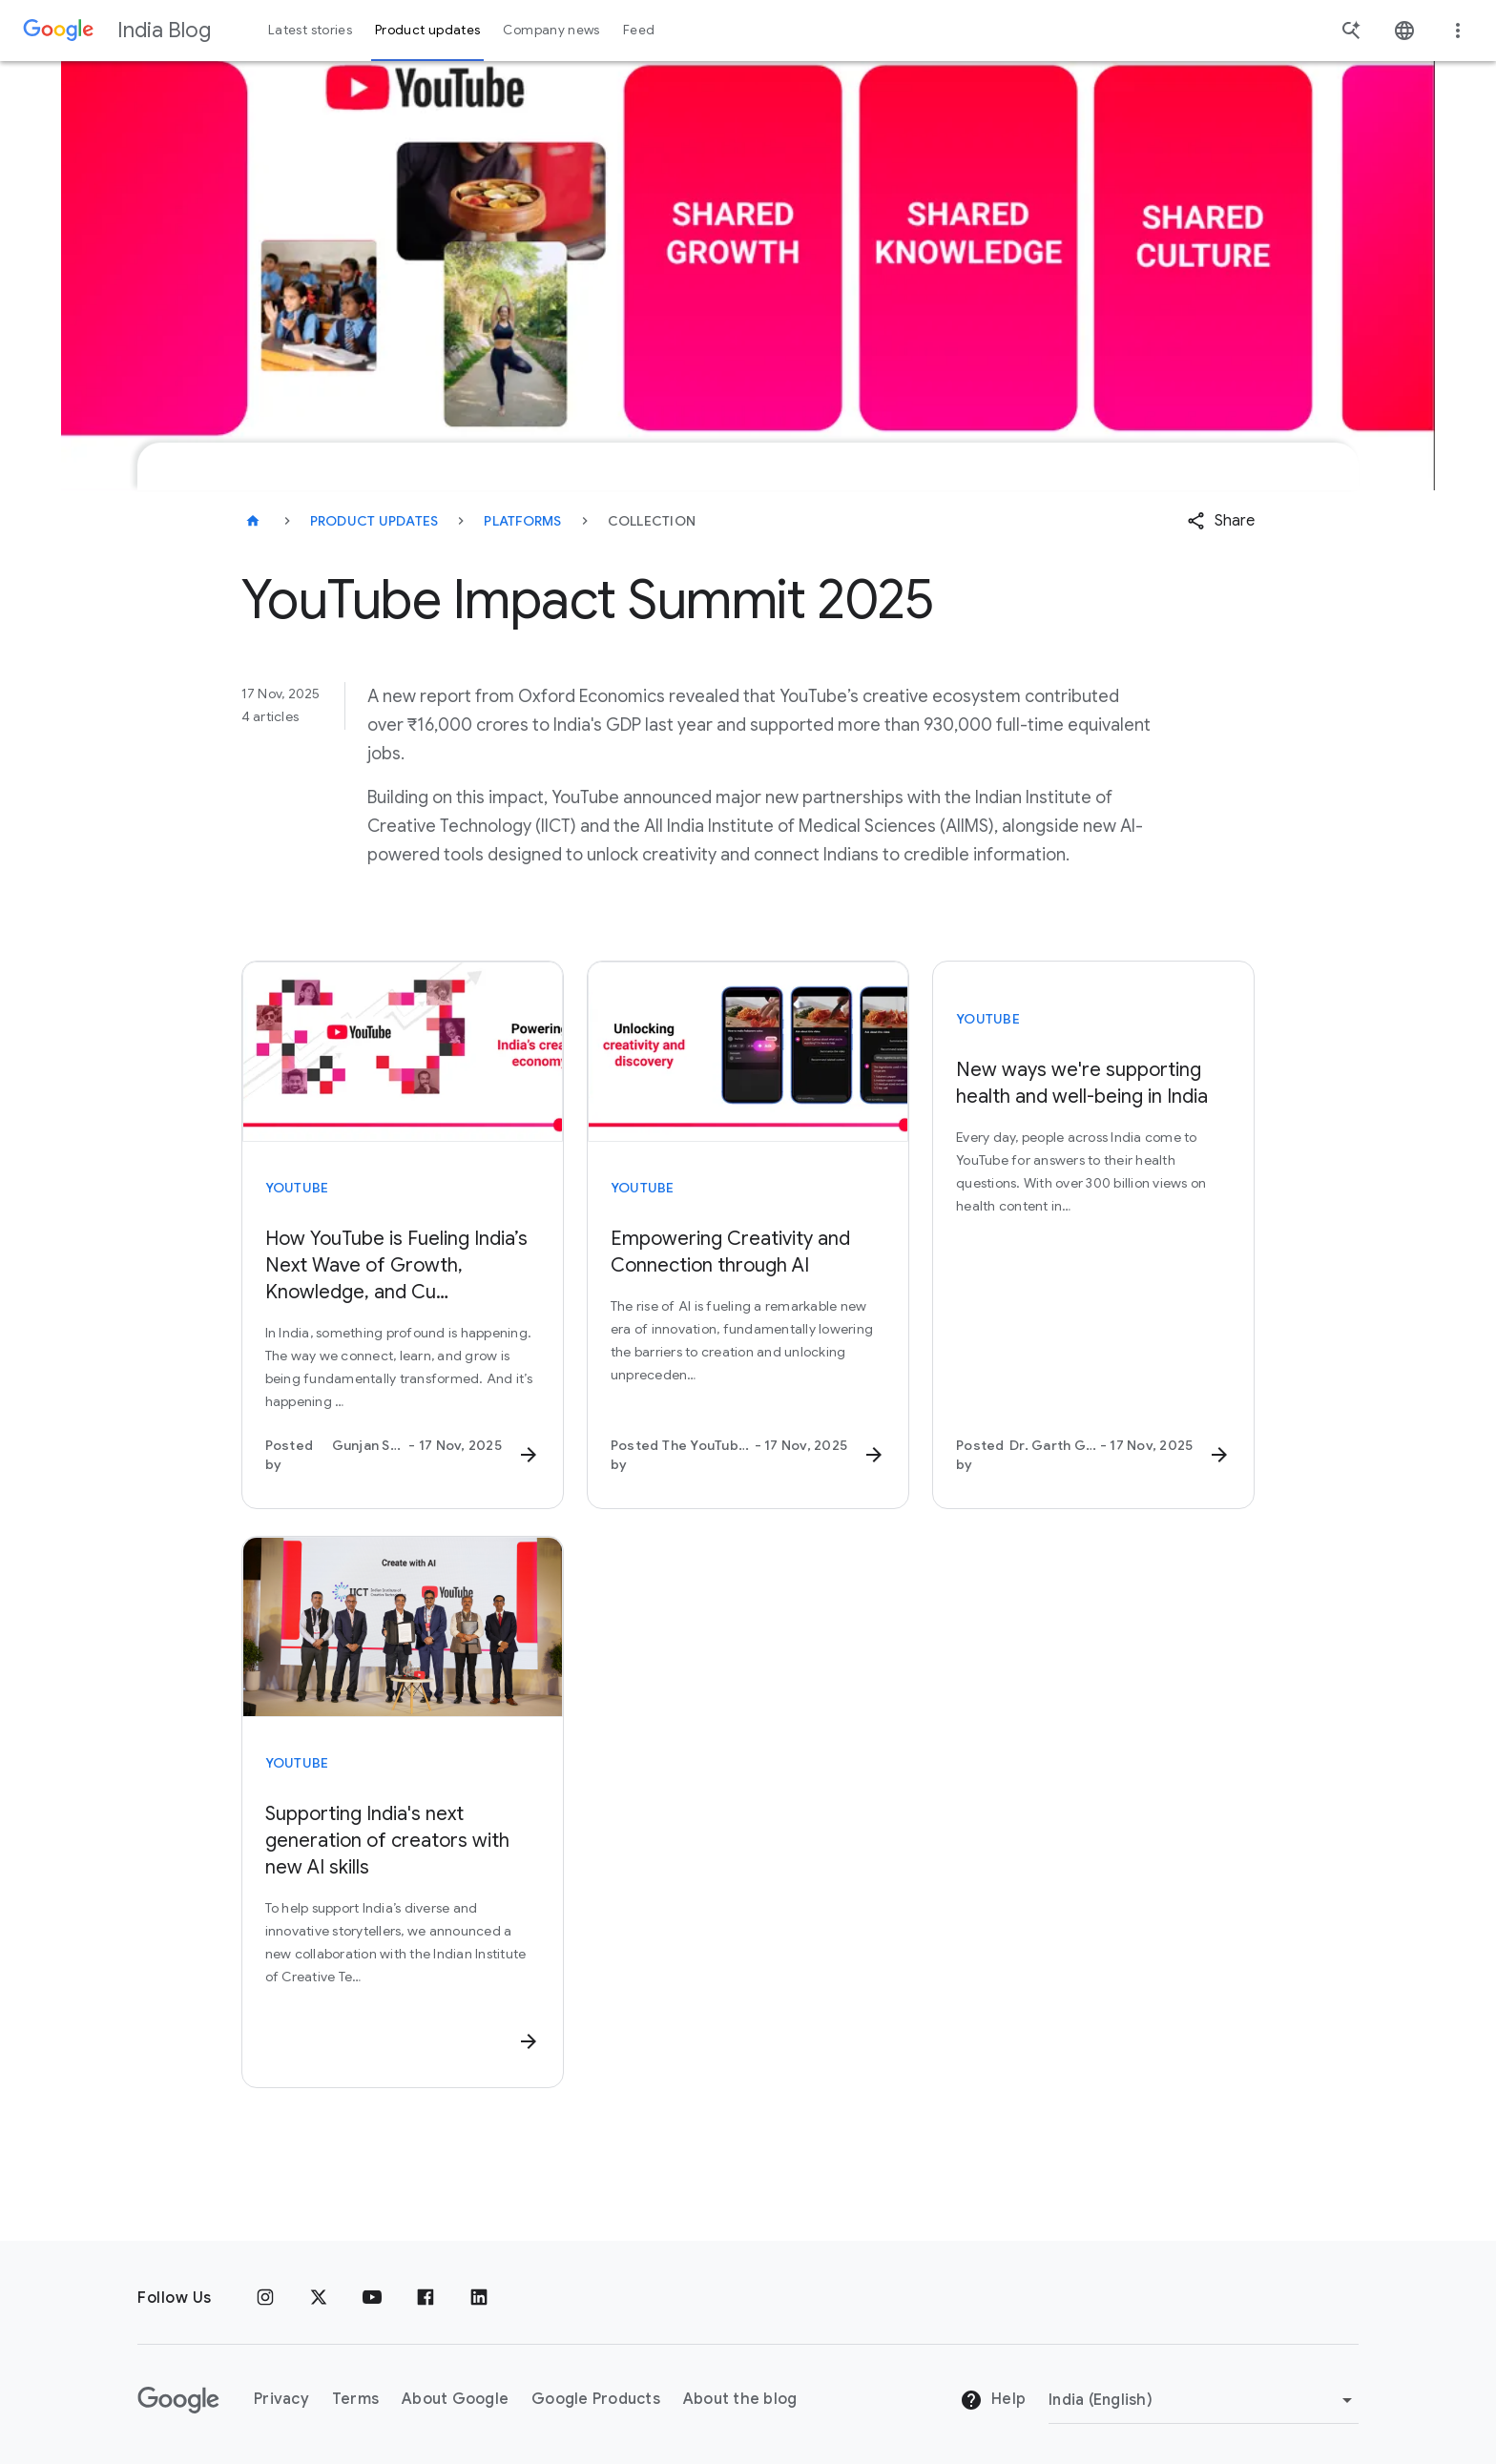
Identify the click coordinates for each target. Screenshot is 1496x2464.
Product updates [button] (427, 30)
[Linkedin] (479, 2290)
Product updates (374, 520)
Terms (355, 2392)
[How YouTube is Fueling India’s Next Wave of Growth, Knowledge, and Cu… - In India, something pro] (402, 1350)
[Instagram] (265, 2290)
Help (993, 2393)
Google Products (595, 2392)
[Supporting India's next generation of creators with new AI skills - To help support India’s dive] (402, 1921)
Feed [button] (638, 30)
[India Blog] (253, 521)
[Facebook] (425, 2290)
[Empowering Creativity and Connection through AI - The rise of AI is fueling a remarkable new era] (748, 1350)
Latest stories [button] (310, 30)
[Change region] (1204, 2392)
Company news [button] (551, 30)
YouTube (297, 1187)
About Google (455, 2392)
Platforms (522, 520)
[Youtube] (372, 2290)
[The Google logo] (178, 2392)
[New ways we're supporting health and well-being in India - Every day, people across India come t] (1093, 1265)
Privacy (281, 2392)
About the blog (740, 2392)
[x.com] (319, 2290)
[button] (1221, 521)
